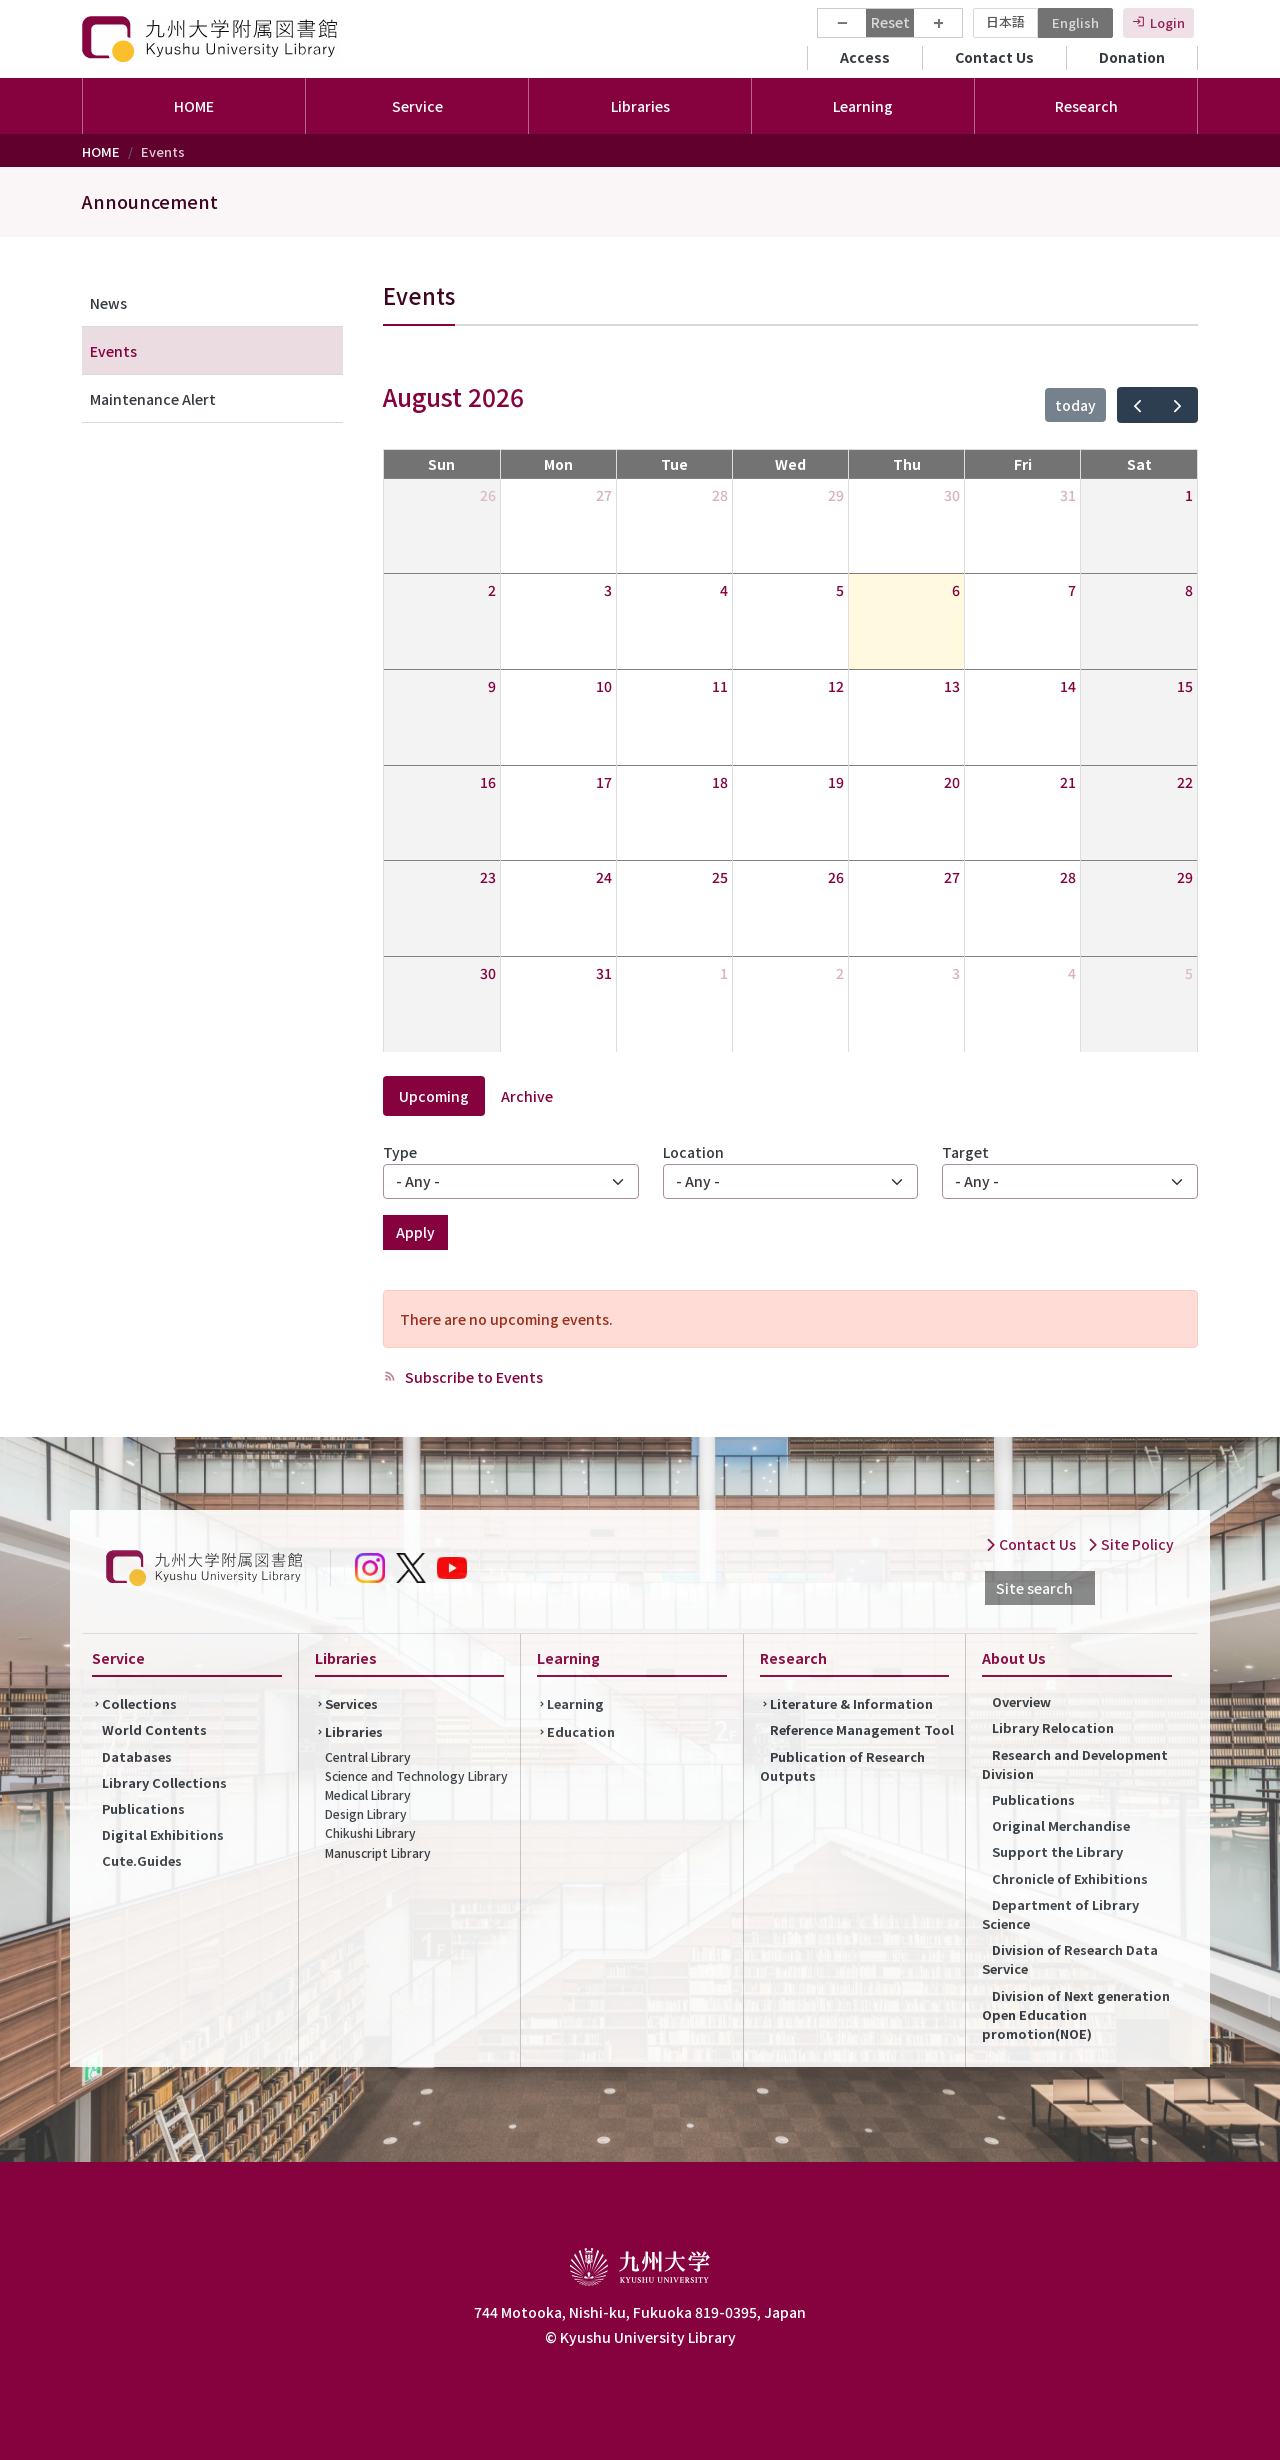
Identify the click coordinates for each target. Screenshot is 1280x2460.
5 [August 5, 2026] (840, 590)
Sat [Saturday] (1139, 464)
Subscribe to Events (472, 1377)
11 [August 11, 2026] (720, 686)
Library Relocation (1053, 1727)
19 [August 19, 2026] (836, 782)
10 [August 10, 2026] (604, 686)
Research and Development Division (1075, 1764)
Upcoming (434, 1096)
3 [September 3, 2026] (956, 973)
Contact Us (994, 57)
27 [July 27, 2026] (604, 495)
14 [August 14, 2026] (1068, 686)
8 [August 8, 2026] (1189, 590)
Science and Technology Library (416, 1775)
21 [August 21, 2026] (1068, 782)
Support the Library (1057, 1851)
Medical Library (368, 1794)
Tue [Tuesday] (674, 464)
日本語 (1005, 21)
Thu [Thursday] (907, 464)
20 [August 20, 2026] (952, 782)
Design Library (366, 1813)
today (1075, 405)
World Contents (154, 1729)
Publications (143, 1808)
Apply (415, 1232)
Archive (527, 1096)
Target (965, 1152)
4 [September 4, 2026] (1072, 973)
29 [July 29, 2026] (836, 495)
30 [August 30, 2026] (488, 973)
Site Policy (1130, 1544)
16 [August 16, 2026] (488, 782)
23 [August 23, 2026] (488, 877)
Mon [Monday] (558, 464)
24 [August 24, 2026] (604, 877)
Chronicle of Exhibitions (1070, 1878)
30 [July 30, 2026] (952, 495)
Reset (890, 22)
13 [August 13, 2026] (952, 686)
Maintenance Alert (153, 399)
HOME (194, 106)
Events (113, 351)
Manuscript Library (378, 1852)
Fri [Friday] (1023, 464)
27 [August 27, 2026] (952, 877)
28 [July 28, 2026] (720, 495)
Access (865, 57)
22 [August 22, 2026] (1185, 782)
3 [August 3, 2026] (608, 590)
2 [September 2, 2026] (840, 973)
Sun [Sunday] (441, 464)
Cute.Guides (142, 1860)
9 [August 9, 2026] (492, 686)
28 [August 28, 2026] (1068, 877)
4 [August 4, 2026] (724, 590)
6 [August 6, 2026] (956, 590)
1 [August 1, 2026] (1189, 495)
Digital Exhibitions (163, 1834)
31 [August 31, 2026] (604, 973)
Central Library (368, 1756)
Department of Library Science (1060, 1914)
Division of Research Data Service (1070, 1959)
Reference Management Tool (862, 1729)
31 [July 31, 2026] (1068, 495)
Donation (1132, 57)
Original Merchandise (1061, 1825)
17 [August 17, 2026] (604, 782)
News (108, 303)
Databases (137, 1756)
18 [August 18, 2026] (720, 782)
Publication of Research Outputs (842, 1766)
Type (400, 1152)
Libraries (354, 1731)
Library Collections (164, 1782)
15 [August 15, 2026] (1185, 686)
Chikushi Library (370, 1832)
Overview (1021, 1701)
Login (1167, 22)
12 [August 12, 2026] (836, 686)
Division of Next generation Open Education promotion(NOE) (1076, 2014)
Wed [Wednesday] (790, 464)
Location (693, 1152)
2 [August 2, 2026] (492, 590)
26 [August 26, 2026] (836, 877)
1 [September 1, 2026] (724, 973)
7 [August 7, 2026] (1072, 590)
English (1075, 22)
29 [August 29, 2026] (1185, 877)
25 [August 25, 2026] (720, 877)
